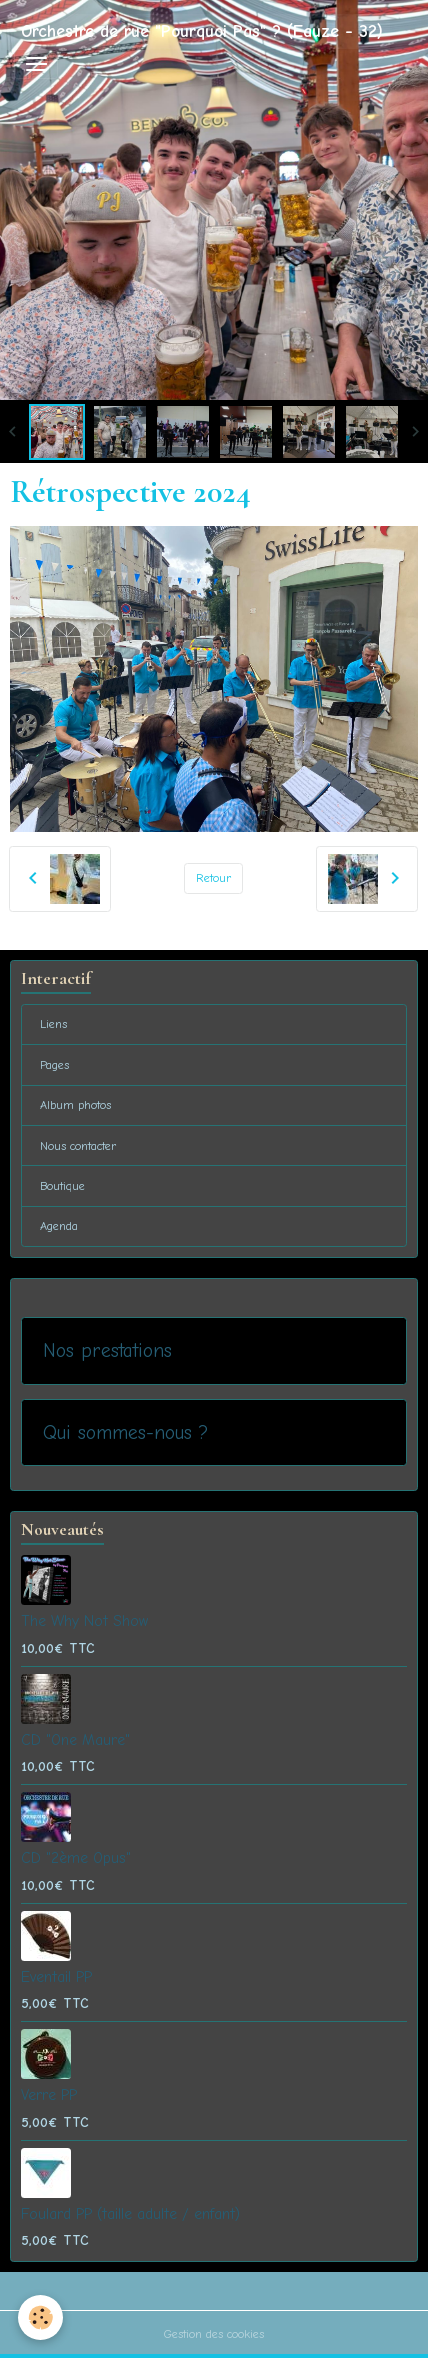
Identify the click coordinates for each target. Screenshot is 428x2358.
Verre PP (49, 2095)
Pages (54, 1065)
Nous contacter (78, 1146)
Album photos (75, 1105)
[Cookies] (40, 2317)
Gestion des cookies (214, 2334)
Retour (214, 878)
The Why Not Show (84, 1621)
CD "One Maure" (75, 1740)
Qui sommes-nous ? (125, 1432)
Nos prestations (107, 1350)
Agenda (59, 1226)
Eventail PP (56, 1977)
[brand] (202, 31)
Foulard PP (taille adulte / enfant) (130, 2214)
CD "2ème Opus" (76, 1858)
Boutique (62, 1186)
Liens (53, 1024)
